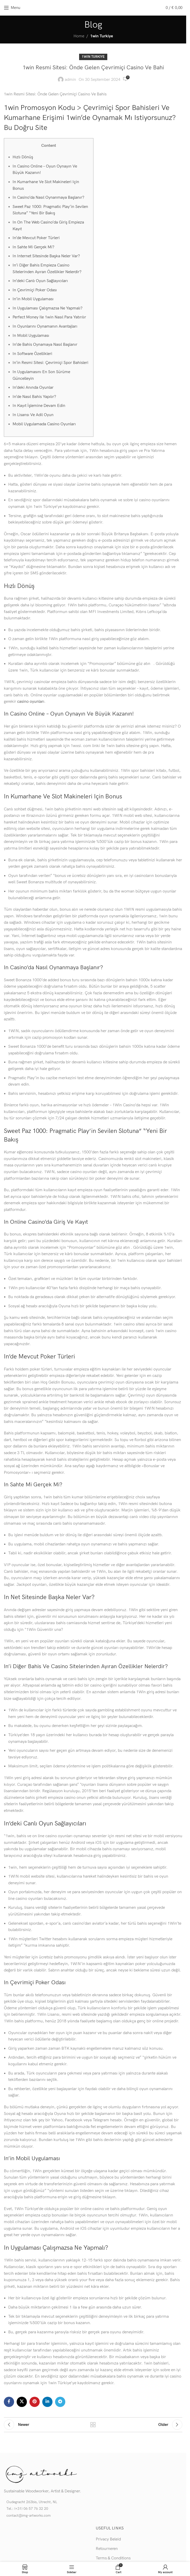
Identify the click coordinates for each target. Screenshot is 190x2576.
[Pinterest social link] (34, 2402)
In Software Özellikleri (32, 353)
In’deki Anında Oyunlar (33, 387)
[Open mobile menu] (12, 8)
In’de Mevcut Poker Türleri (36, 238)
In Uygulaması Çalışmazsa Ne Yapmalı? (47, 308)
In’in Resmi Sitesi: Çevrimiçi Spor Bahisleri (50, 362)
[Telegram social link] (60, 2402)
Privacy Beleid (108, 2539)
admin (70, 79)
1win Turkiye (101, 36)
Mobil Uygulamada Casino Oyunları (44, 424)
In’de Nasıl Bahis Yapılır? (34, 396)
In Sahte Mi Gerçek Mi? (33, 247)
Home (78, 36)
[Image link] (41, 2474)
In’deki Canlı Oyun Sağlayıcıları (40, 280)
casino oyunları (30, 701)
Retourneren (107, 2548)
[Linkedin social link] (47, 2402)
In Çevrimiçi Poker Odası (35, 290)
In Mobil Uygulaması (31, 335)
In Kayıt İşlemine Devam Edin (39, 405)
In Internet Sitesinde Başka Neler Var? (46, 256)
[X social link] (22, 2402)
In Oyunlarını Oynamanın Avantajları (45, 326)
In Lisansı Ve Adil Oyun (33, 414)
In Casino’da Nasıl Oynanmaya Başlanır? (48, 197)
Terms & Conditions (113, 2558)
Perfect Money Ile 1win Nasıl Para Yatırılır (49, 317)
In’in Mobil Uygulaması (33, 299)
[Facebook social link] (9, 2402)
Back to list (93, 2424)
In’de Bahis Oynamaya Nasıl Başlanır (45, 344)
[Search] (158, 8)
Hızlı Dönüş (23, 157)
